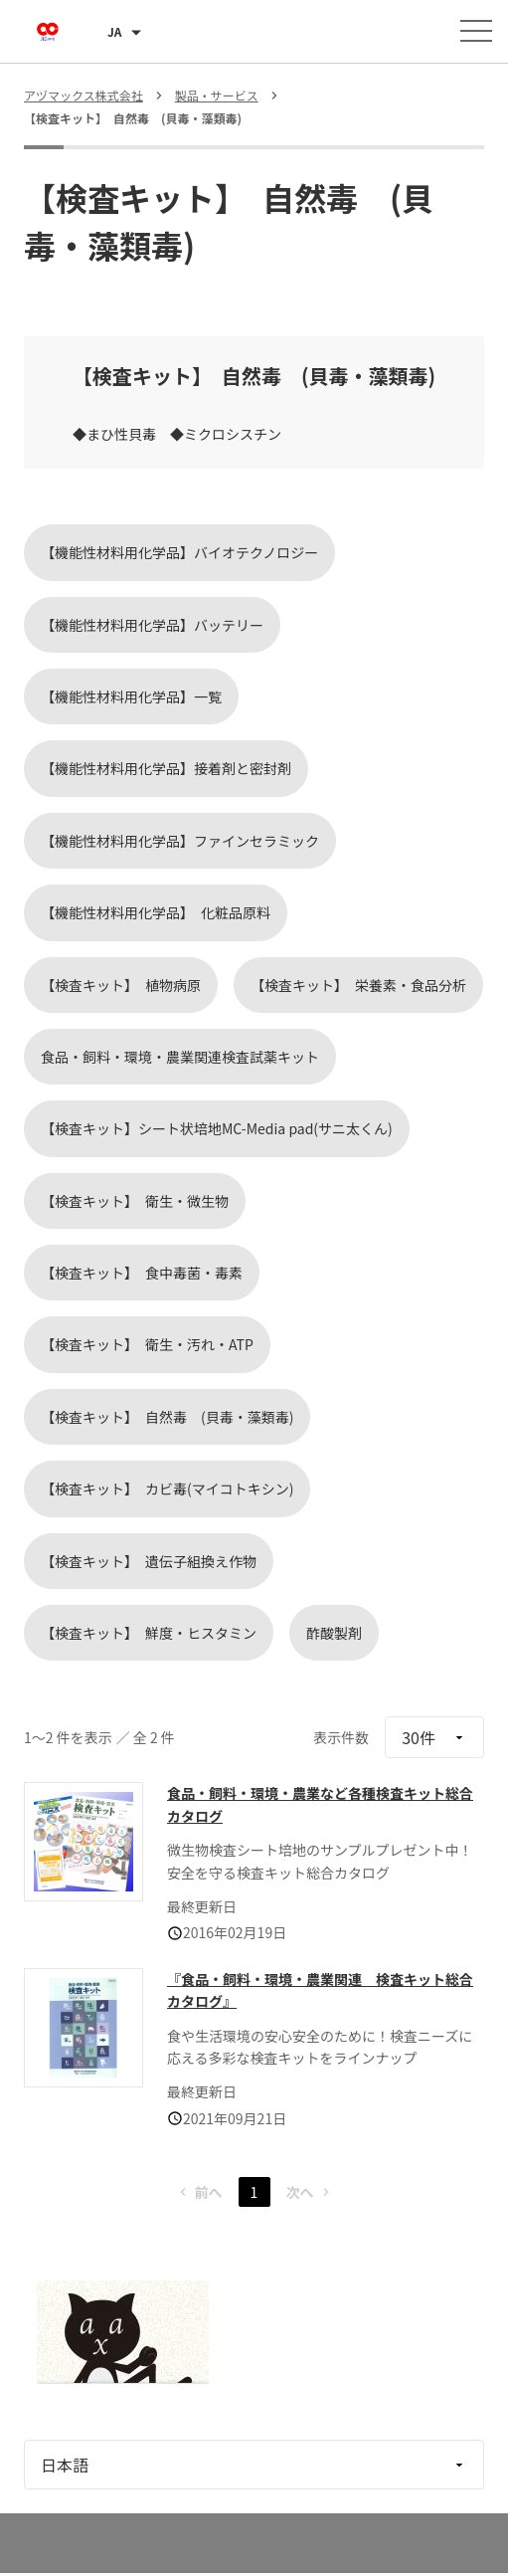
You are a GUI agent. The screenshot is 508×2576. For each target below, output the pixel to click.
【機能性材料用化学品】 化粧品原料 (155, 912)
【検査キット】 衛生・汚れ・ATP (147, 1344)
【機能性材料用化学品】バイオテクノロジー (179, 552)
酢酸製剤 (334, 1633)
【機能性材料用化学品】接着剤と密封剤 (166, 768)
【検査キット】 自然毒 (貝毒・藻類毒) (167, 1417)
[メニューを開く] (476, 31)
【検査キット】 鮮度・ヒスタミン (148, 1633)
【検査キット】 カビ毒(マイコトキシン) (167, 1488)
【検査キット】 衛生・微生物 (135, 1201)
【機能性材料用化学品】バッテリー (152, 625)
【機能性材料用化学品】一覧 (131, 696)
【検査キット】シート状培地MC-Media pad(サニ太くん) (217, 1128)
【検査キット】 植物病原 (121, 985)
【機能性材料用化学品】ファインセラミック (180, 841)
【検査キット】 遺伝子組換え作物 (148, 1561)
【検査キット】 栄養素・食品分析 (358, 985)
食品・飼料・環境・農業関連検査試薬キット (180, 1057)
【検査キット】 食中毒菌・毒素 (142, 1273)
